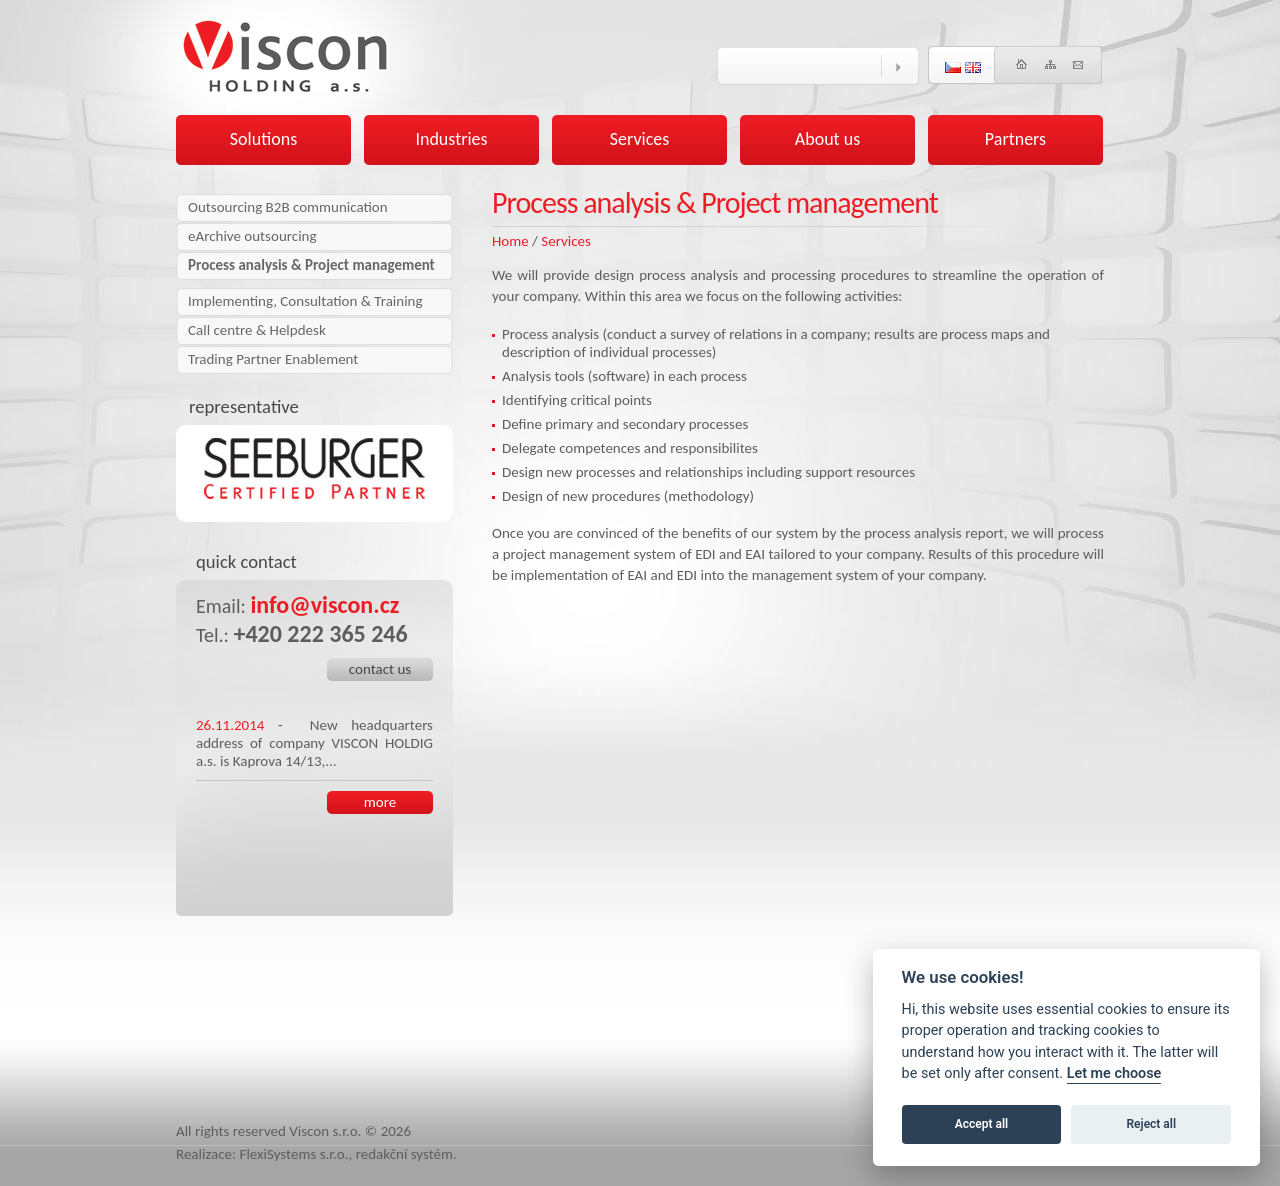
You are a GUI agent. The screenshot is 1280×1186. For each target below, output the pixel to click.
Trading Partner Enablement (273, 359)
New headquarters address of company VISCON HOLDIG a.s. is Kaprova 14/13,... (314, 743)
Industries (451, 139)
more (380, 802)
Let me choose (1114, 1073)
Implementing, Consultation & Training (305, 301)
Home (510, 241)
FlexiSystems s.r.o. (294, 1154)
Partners (1015, 139)
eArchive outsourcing (252, 236)
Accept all (981, 1124)
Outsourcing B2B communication (288, 207)
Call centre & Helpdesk (257, 330)
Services (566, 241)
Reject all (1152, 1124)
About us (827, 139)
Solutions (263, 139)
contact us (380, 669)
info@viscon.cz (324, 604)
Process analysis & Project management (311, 265)
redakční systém (404, 1154)
